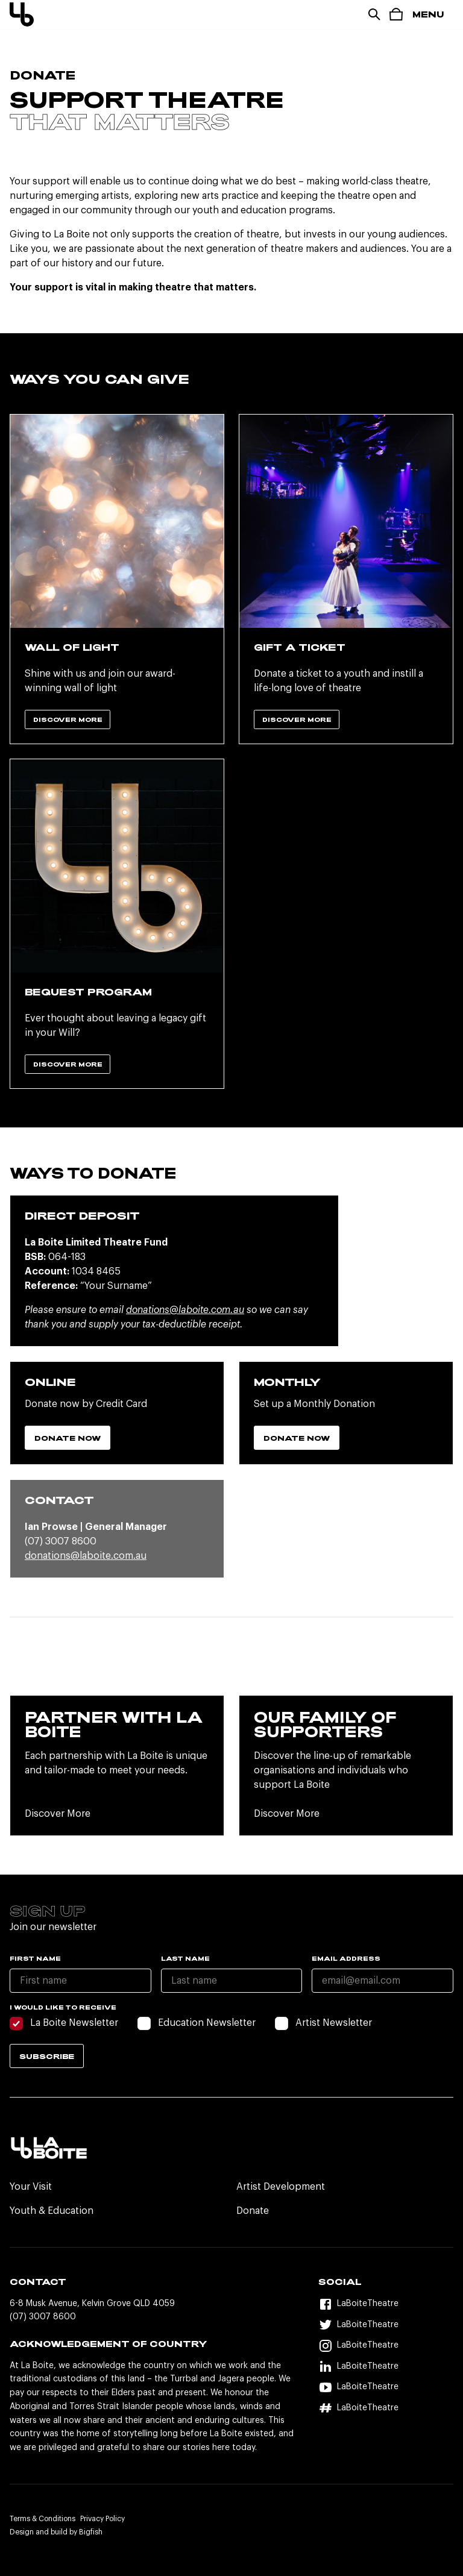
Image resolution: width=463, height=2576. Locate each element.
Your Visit (31, 2187)
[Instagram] (385, 2345)
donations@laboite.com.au (185, 1310)
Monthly (287, 1381)
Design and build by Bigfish (56, 2532)
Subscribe (46, 2056)
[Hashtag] (385, 2408)
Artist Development (280, 2187)
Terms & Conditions (42, 2518)
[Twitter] (385, 2325)
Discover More (67, 719)
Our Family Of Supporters (325, 1724)
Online (50, 1381)
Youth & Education (51, 2211)
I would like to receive (63, 2007)
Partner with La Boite (114, 1724)
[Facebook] (385, 2303)
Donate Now (67, 1438)
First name (35, 1958)
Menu (428, 14)
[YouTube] (385, 2387)
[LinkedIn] (385, 2366)
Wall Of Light (72, 647)
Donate (252, 2211)
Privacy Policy (102, 2518)
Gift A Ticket (299, 647)
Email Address (346, 1958)
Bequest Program (88, 991)
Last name (185, 1958)
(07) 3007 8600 (43, 2317)
